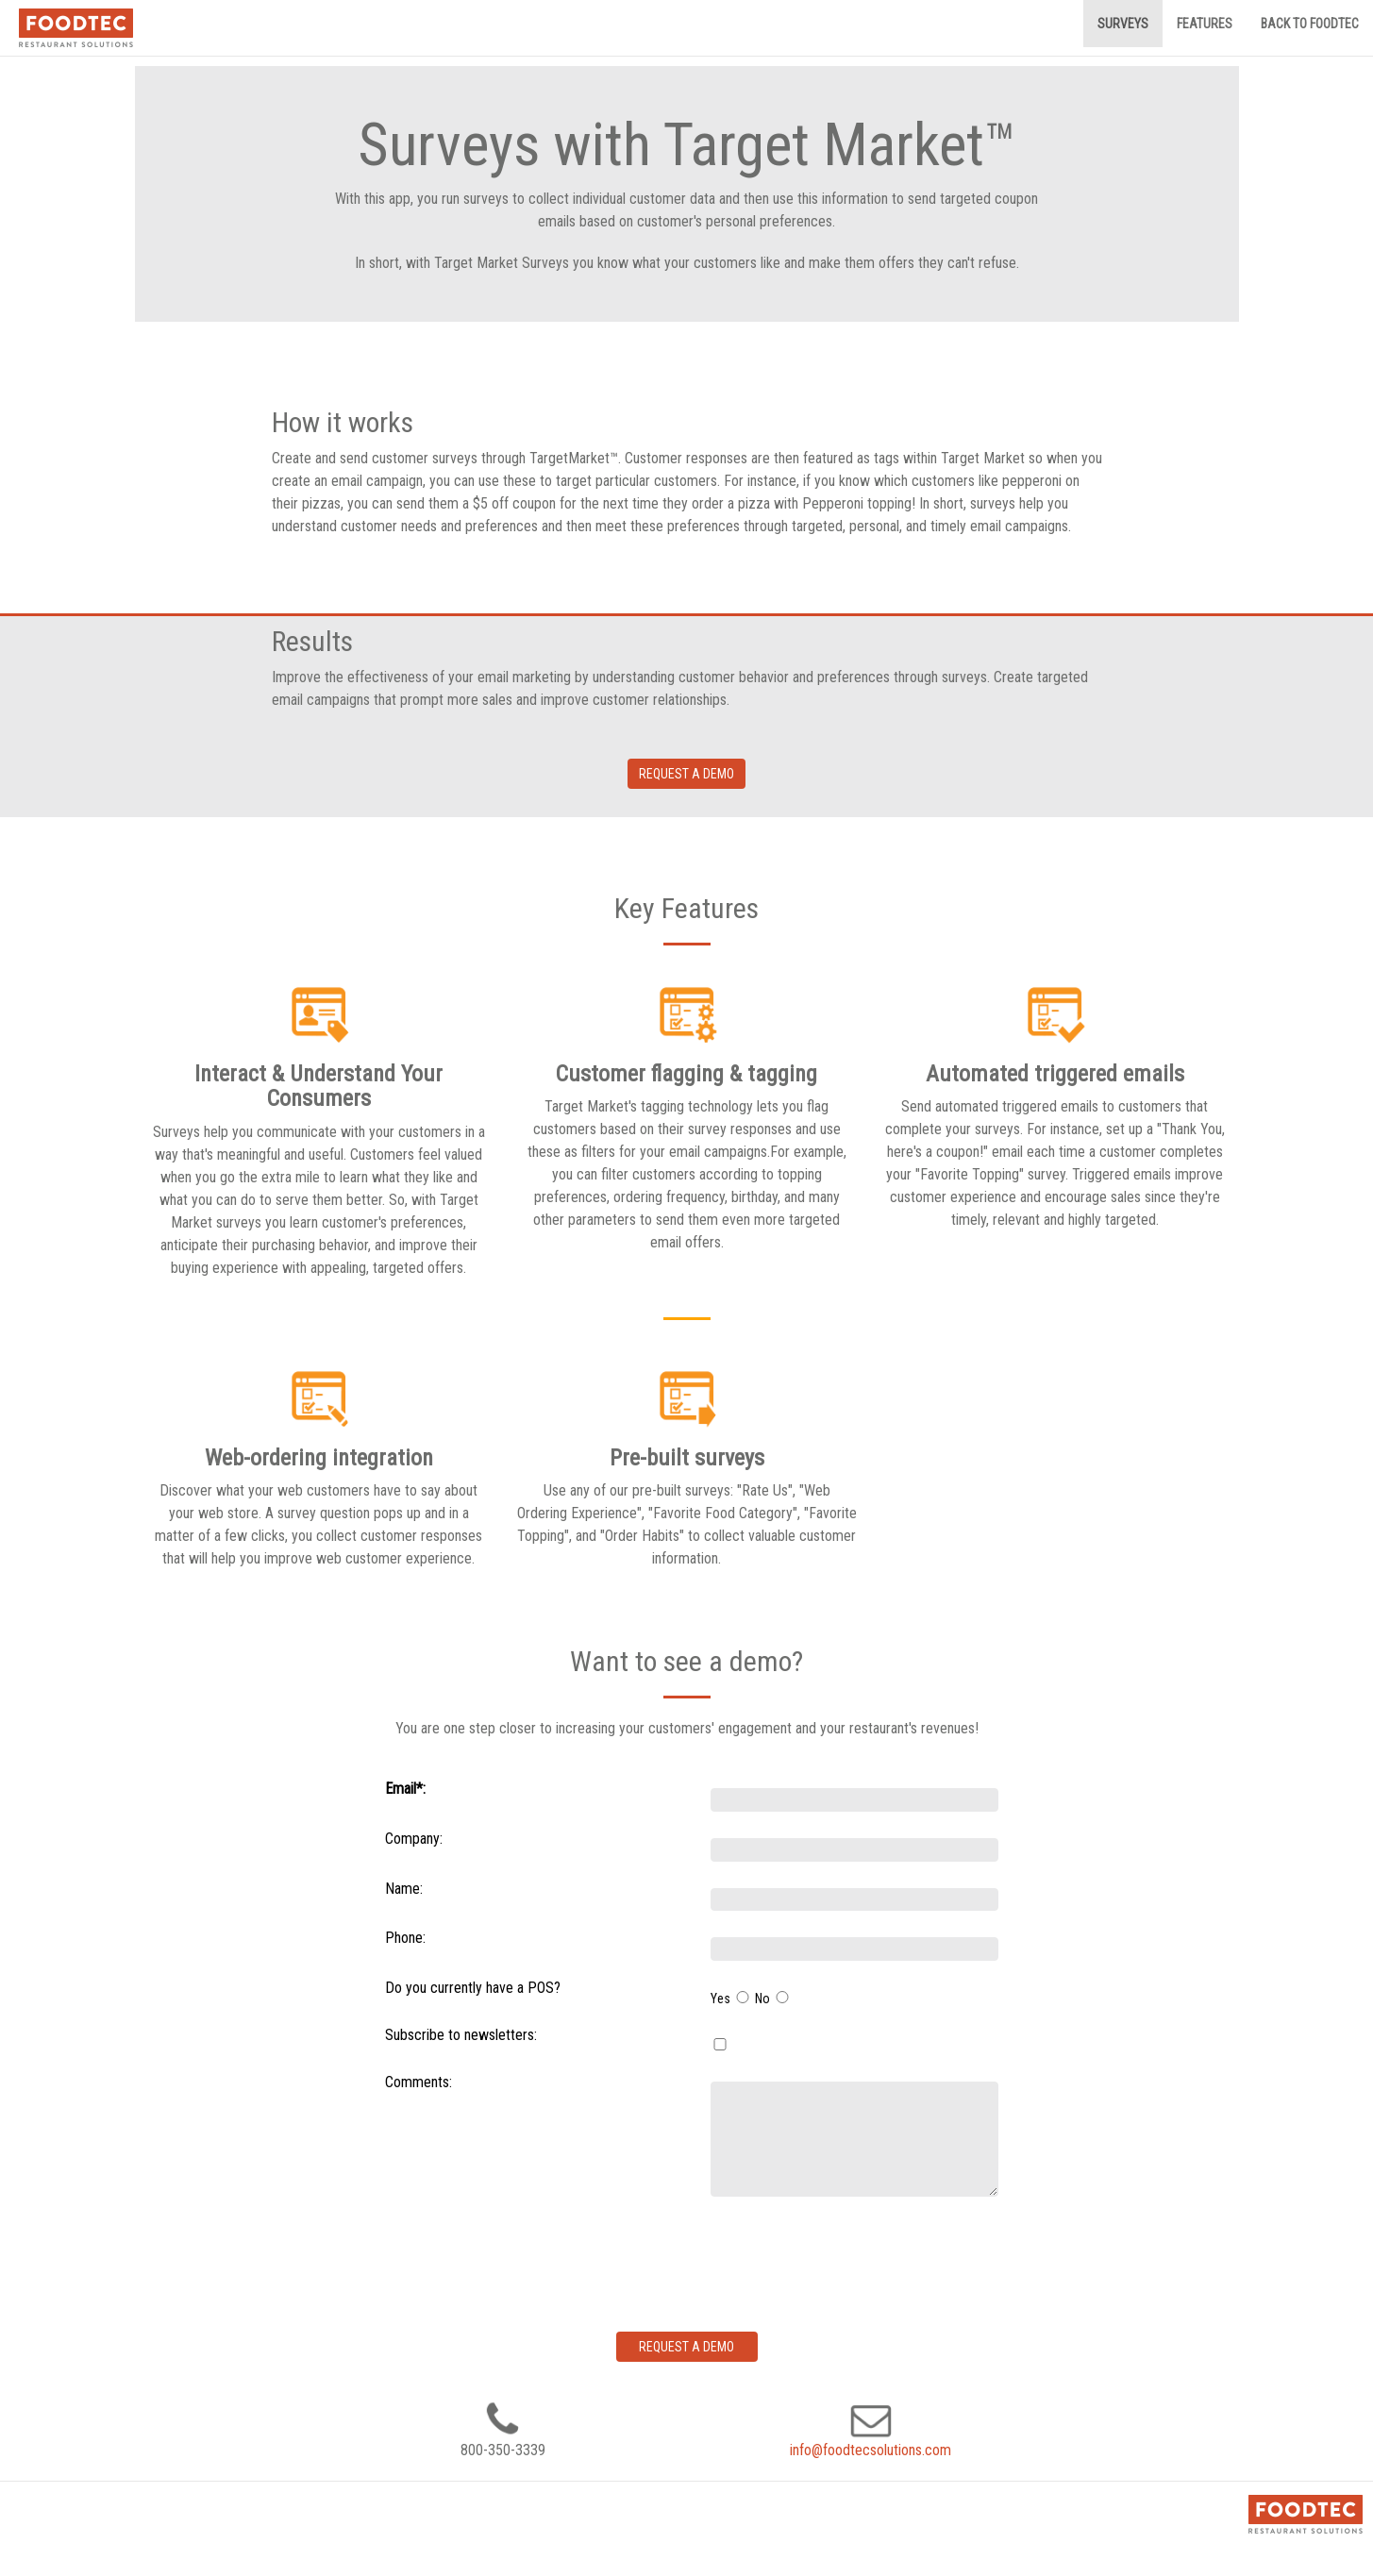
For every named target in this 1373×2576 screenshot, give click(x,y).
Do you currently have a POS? (473, 1988)
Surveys (1122, 23)
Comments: (418, 2082)
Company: (414, 1839)
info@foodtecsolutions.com (870, 2450)
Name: (404, 1889)
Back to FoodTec (1310, 23)
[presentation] (854, 2260)
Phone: (405, 1938)
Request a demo (686, 773)
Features (1204, 23)
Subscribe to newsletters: (461, 2035)
